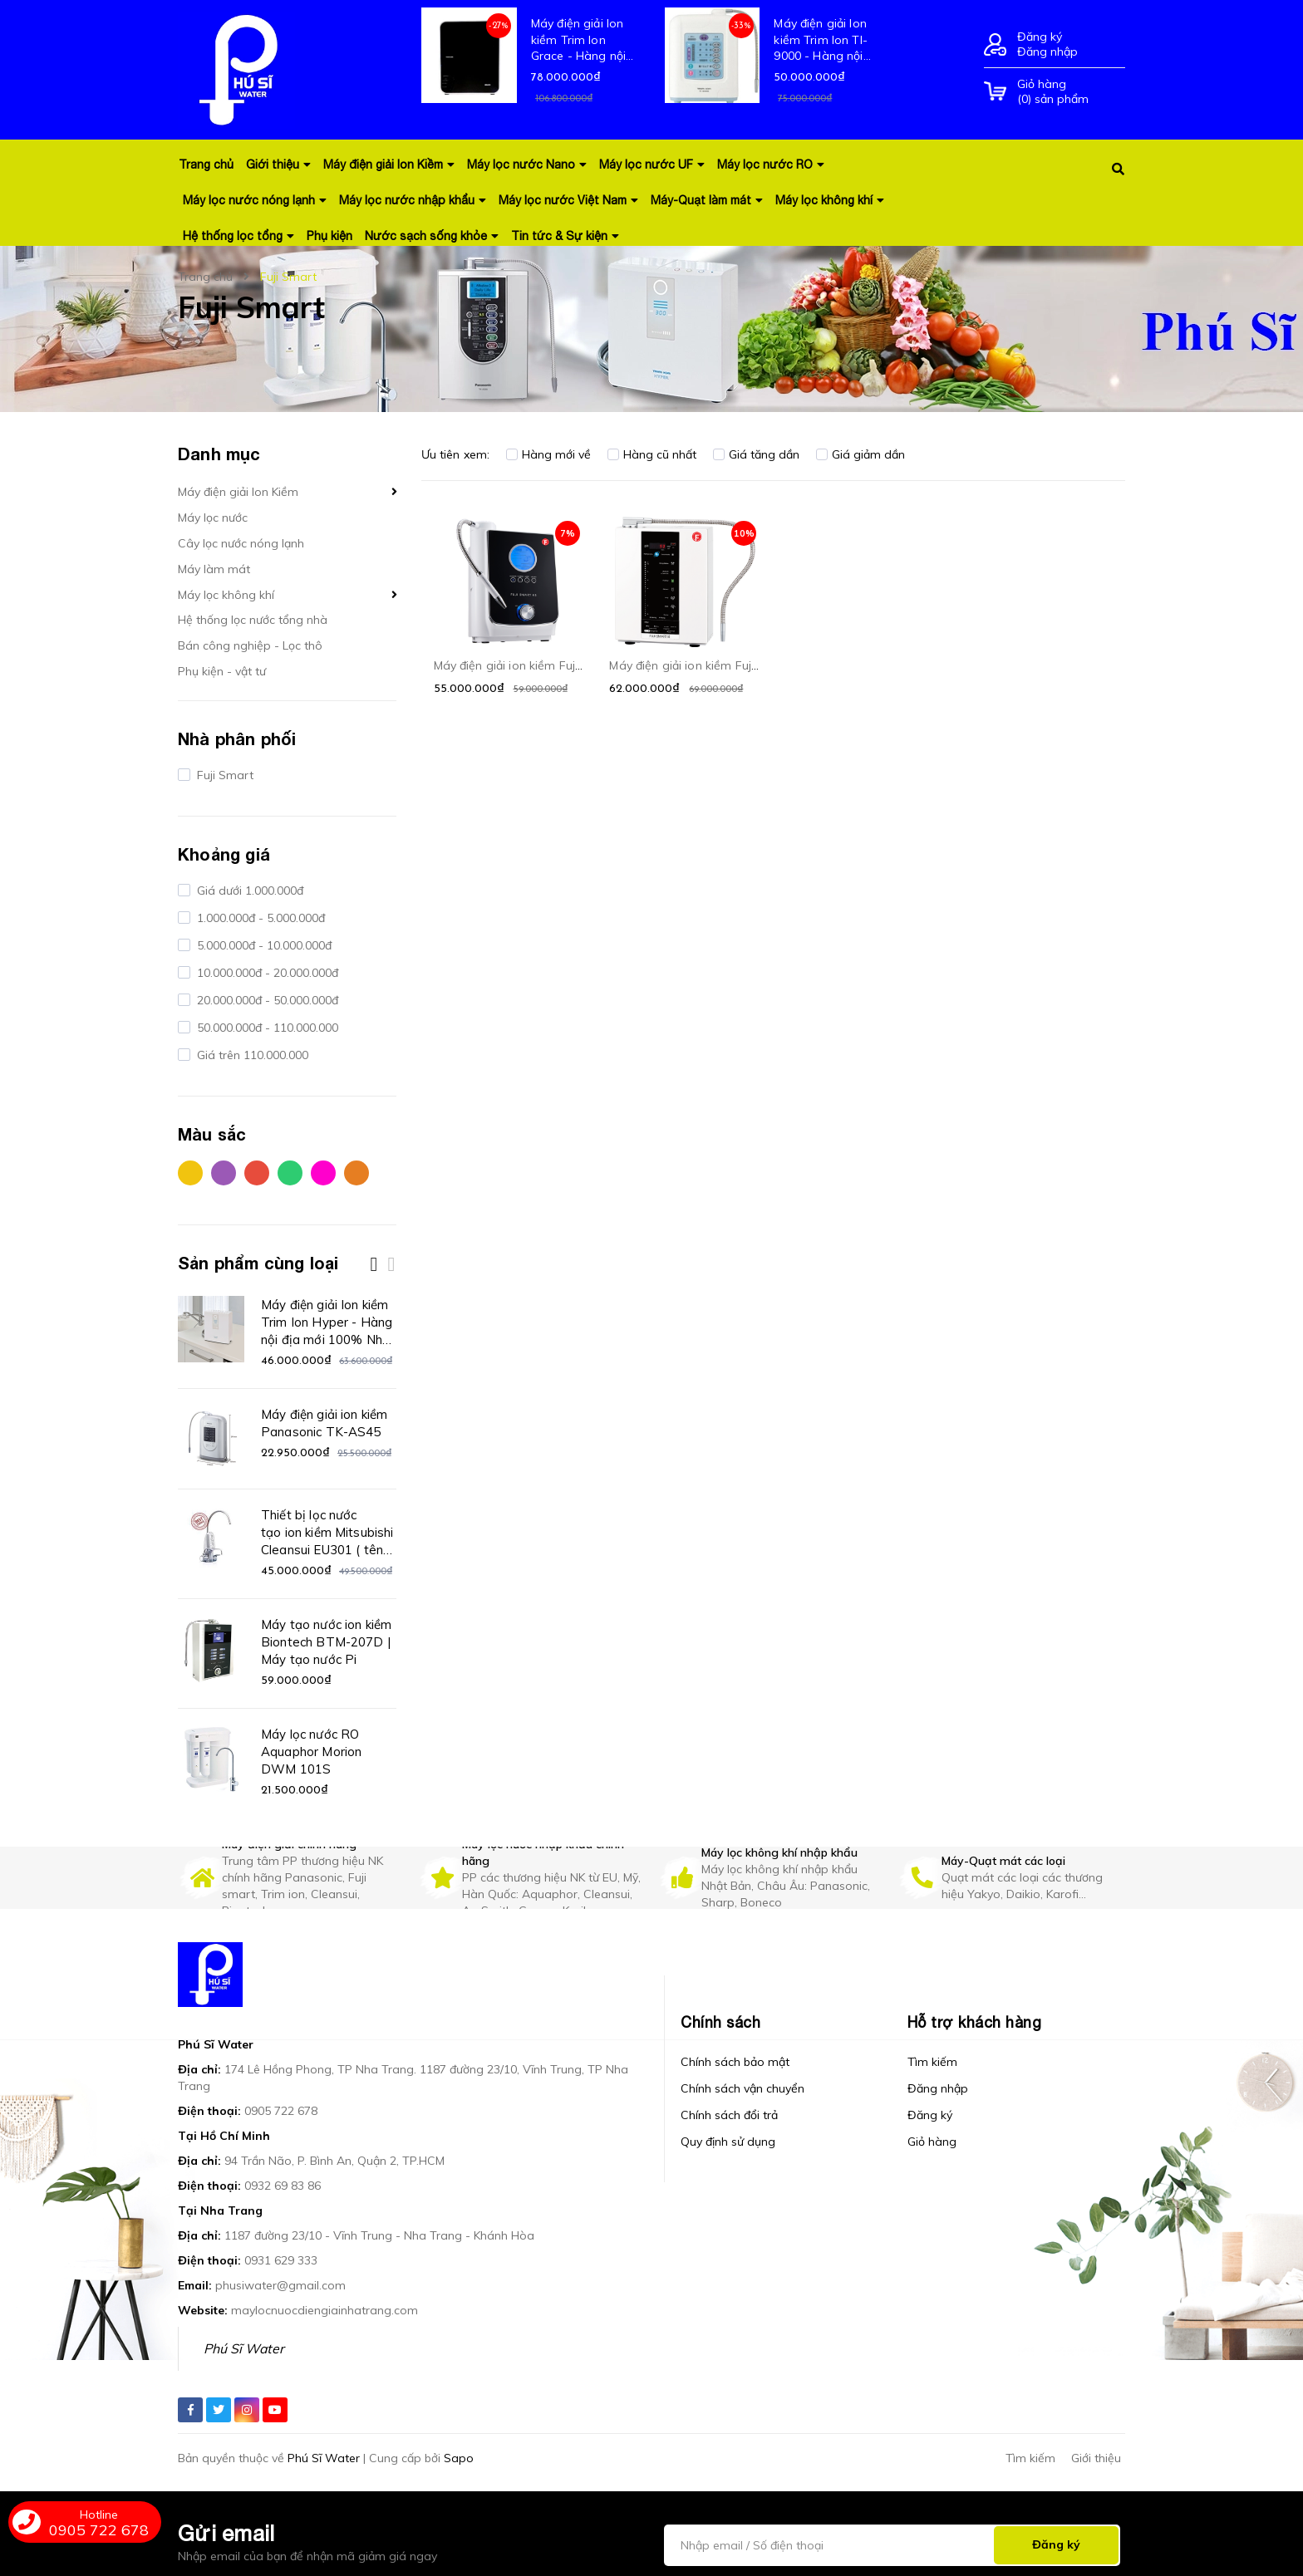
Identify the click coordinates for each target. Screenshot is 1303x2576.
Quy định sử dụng (728, 2141)
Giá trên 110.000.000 (251, 1055)
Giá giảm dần (860, 454)
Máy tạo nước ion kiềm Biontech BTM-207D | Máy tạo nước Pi (326, 1642)
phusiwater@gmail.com (280, 2285)
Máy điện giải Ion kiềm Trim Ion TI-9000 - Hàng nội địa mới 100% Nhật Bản (826, 40)
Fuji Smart (223, 775)
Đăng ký (1039, 36)
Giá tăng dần (756, 454)
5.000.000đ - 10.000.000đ (263, 945)
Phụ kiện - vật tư (222, 671)
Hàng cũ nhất (651, 454)
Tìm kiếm (932, 2061)
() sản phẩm (1071, 91)
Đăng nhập (1047, 51)
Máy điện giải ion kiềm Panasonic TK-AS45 (324, 1423)
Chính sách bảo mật (735, 2061)
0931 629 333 (280, 2260)
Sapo (459, 2458)
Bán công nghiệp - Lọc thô (250, 645)
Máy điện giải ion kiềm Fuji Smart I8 (707, 665)
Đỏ (256, 1172)
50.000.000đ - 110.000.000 (266, 1027)
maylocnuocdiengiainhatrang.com (324, 2310)
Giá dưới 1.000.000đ (248, 890)
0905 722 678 (280, 2110)
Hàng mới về (548, 454)
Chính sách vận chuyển (742, 2088)
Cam (356, 1172)
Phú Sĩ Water (244, 2348)
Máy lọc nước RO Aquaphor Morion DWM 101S (311, 1751)
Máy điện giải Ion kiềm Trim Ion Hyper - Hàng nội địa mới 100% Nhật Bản (328, 1322)
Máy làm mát (214, 569)
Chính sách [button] (720, 2022)
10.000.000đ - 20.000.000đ (266, 972)
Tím (223, 1172)
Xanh (290, 1172)
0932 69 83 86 (282, 2185)
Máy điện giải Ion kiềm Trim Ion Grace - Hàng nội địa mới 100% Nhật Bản (583, 40)
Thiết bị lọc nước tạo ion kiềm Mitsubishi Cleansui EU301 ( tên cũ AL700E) (327, 1532)
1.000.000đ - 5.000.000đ (259, 917)
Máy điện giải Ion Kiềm (238, 491)
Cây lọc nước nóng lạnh (241, 543)
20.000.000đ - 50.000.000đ (266, 1000)
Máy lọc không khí (226, 594)
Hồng (323, 1172)
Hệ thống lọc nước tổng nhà (252, 619)
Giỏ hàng (931, 2141)
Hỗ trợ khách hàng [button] (974, 2022)
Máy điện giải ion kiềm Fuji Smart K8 (534, 665)
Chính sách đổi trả (729, 2114)
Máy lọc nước (213, 517)
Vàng (190, 1172)
